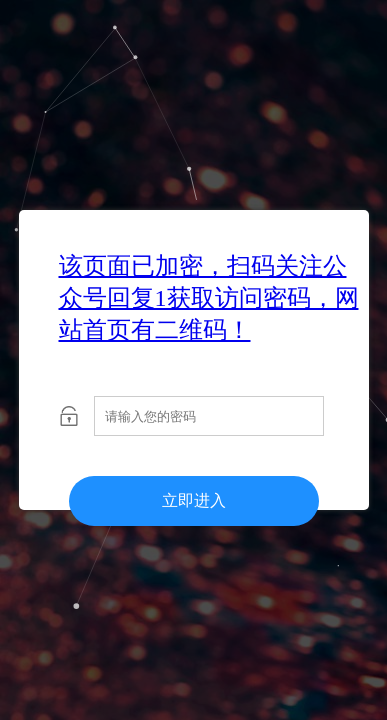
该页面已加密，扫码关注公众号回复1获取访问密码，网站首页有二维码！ (209, 298)
